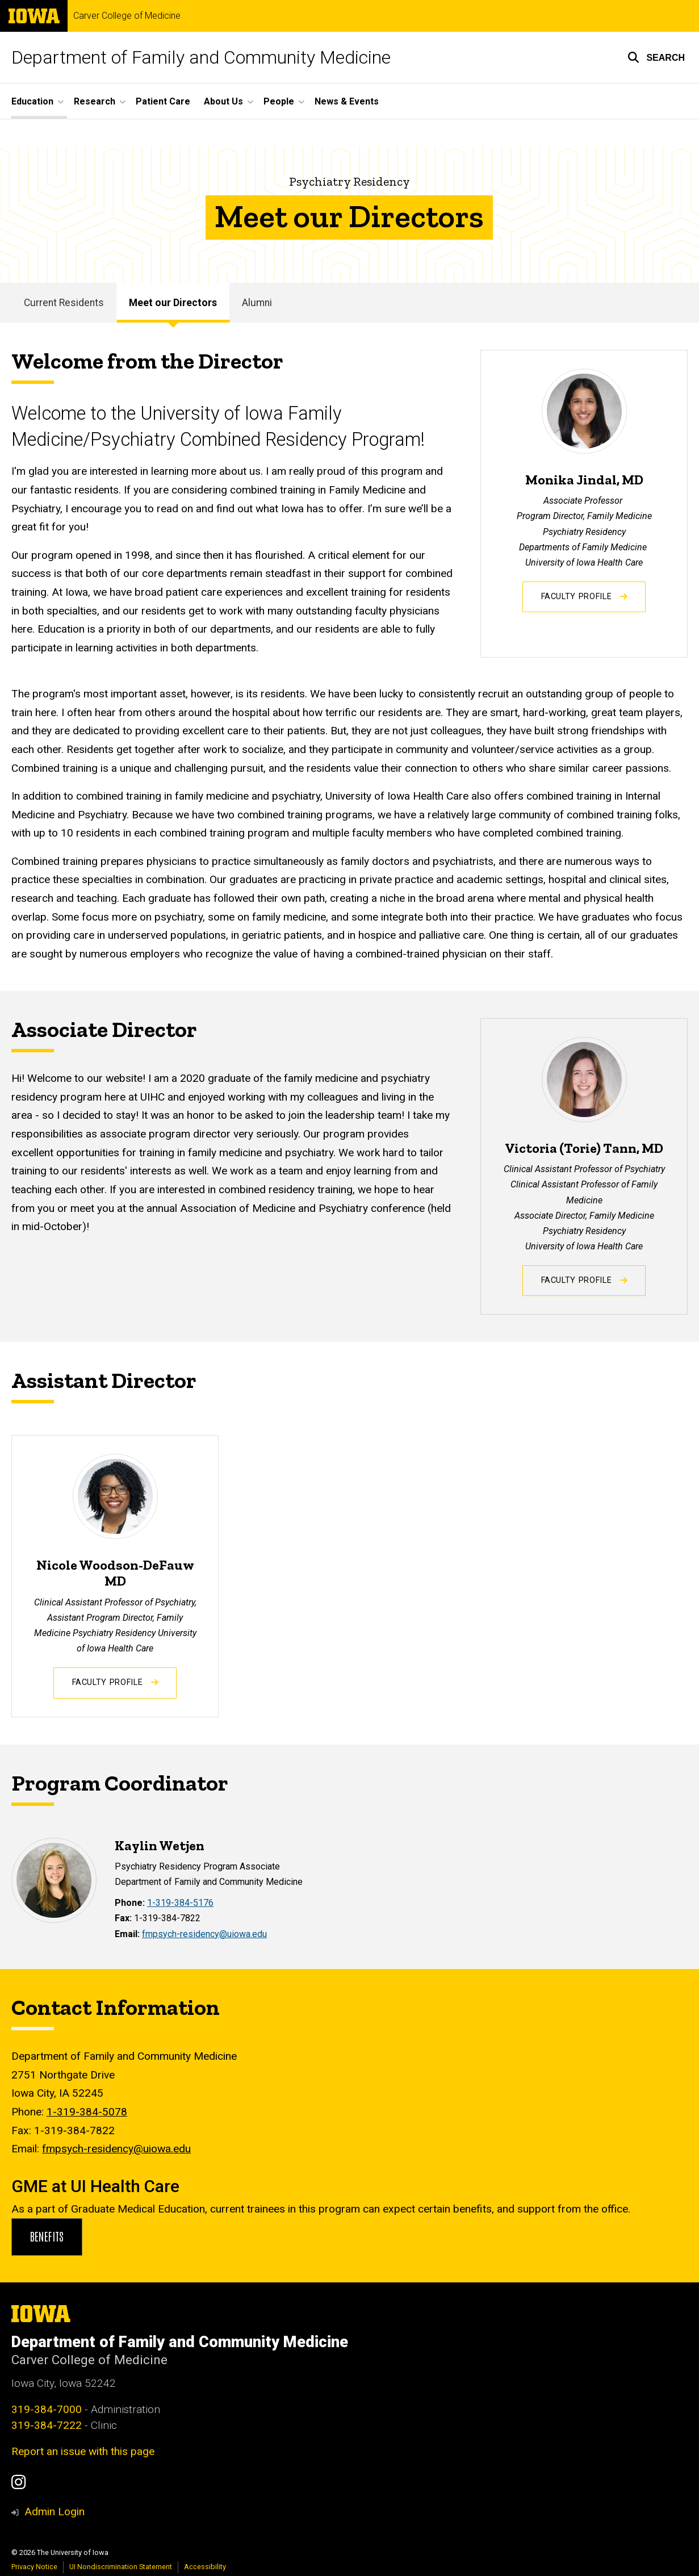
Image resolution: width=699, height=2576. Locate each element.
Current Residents (64, 302)
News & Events (347, 101)
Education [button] (32, 101)
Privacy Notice (34, 2566)
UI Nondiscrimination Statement (120, 2566)
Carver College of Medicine (127, 16)
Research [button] (94, 101)
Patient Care (163, 101)
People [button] (278, 101)
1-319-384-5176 (180, 1902)
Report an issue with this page (82, 2451)
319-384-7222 (46, 2425)
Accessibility (205, 2566)
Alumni (257, 302)
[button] (656, 57)
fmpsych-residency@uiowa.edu (204, 1933)
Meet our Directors (173, 302)
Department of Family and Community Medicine (201, 57)
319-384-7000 (46, 2409)
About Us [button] (223, 101)
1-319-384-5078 (87, 2111)
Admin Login (54, 2511)
